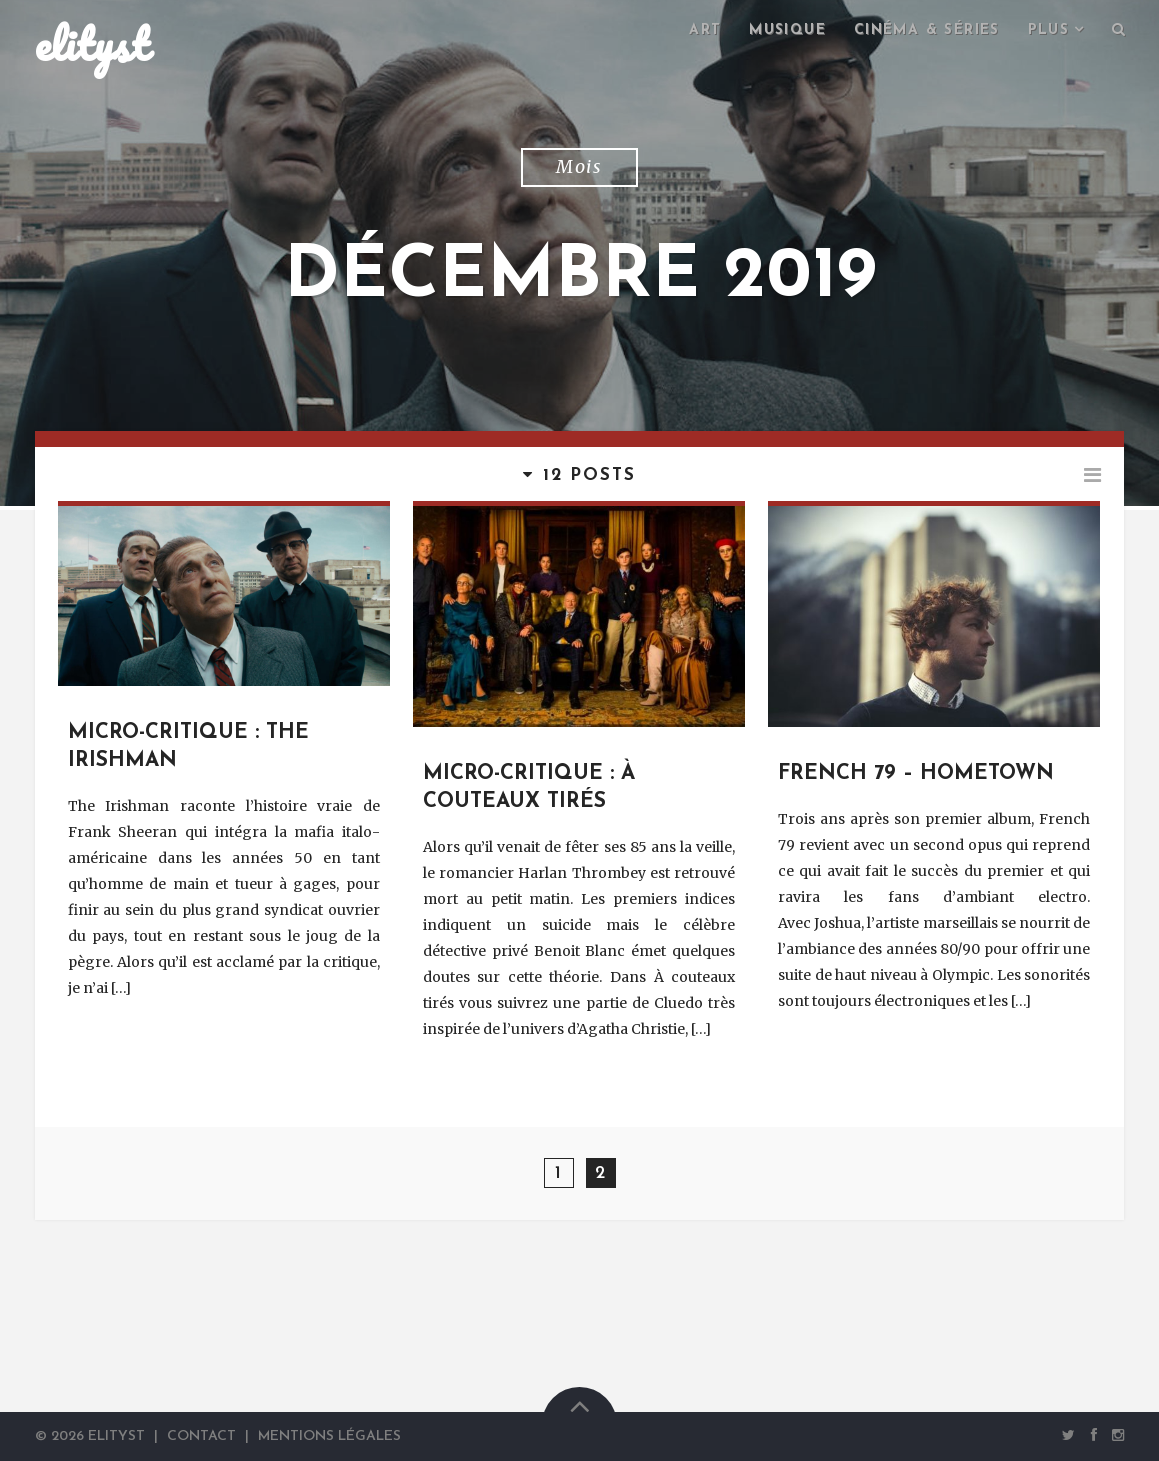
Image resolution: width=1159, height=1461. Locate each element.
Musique (787, 30)
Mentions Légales (329, 1436)
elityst (92, 44)
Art (705, 30)
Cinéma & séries (927, 30)
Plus (1049, 30)
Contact (201, 1436)
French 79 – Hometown (916, 774)
